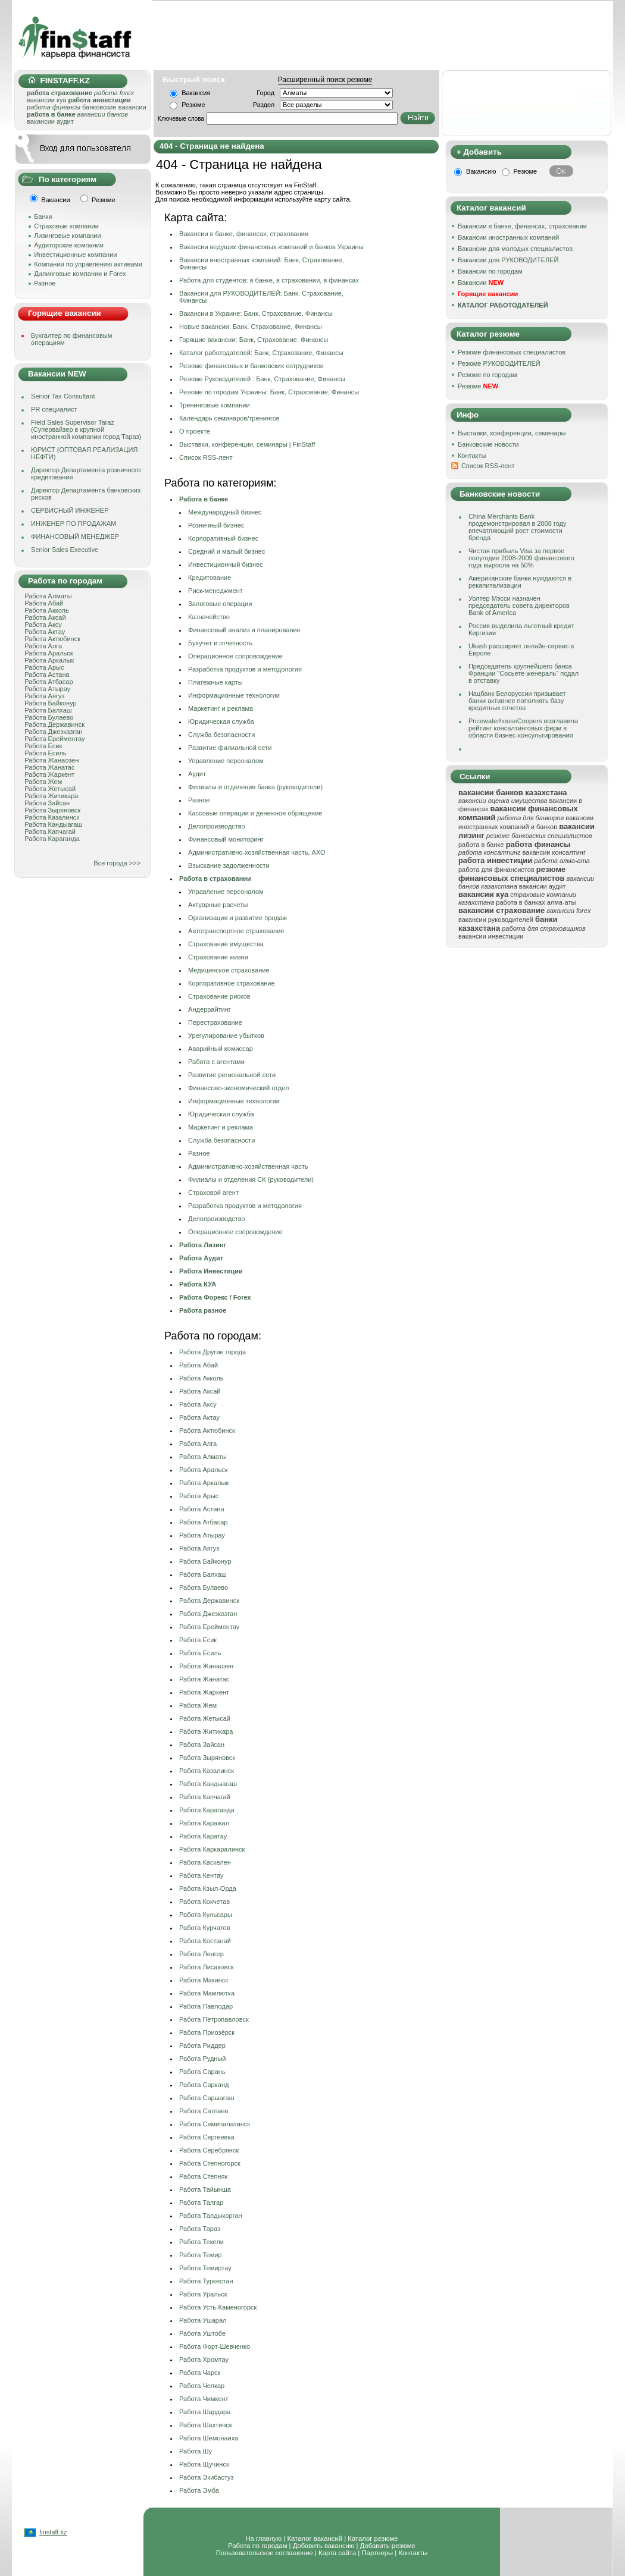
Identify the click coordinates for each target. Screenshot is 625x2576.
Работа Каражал (204, 1823)
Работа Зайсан (47, 803)
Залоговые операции (220, 603)
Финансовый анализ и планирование (244, 629)
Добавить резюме (387, 2545)
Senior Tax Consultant (63, 396)
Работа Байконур (50, 703)
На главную (263, 2538)
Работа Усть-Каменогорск (218, 2307)
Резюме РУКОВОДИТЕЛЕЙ (499, 363)
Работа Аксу (43, 624)
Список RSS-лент (488, 465)
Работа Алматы (48, 596)
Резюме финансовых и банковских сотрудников (251, 365)
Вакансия (196, 92)
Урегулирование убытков (226, 1035)
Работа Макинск (203, 1980)
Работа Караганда (52, 838)
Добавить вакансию (324, 2545)
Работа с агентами (216, 1061)
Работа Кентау (201, 1875)
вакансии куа (46, 99)
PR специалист (54, 409)
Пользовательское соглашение (264, 2552)
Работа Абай (43, 603)
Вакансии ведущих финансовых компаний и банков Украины (271, 246)
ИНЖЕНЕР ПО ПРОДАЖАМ (73, 523)
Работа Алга (43, 646)
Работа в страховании (215, 878)
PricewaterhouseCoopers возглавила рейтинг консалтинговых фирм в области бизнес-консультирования (523, 728)
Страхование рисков (219, 996)
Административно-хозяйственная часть (248, 1166)
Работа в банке (203, 499)
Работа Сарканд (204, 2084)
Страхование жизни (218, 957)
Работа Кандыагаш (53, 824)
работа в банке (481, 844)
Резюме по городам (487, 374)
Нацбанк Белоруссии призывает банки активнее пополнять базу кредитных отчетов (517, 700)
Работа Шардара (204, 2411)
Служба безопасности (221, 734)
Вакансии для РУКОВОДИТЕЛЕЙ (508, 259)
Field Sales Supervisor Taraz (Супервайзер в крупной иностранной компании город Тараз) (86, 429)
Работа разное (202, 1310)
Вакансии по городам (490, 271)
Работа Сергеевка (207, 2137)
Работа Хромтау (204, 2359)
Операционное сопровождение (235, 656)
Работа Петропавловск (214, 2019)
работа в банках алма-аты (536, 902)
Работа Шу (195, 2451)
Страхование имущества (226, 943)
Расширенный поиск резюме (325, 80)
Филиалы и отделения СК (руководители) (251, 1179)
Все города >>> (116, 863)
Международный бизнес (225, 512)
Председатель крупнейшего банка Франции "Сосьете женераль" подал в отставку (523, 673)
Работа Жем (43, 781)
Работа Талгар (201, 2202)
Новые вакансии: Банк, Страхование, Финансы (250, 326)
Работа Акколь (46, 610)
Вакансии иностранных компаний (508, 237)
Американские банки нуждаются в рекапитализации (519, 582)
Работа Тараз (199, 2228)
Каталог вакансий (314, 2538)
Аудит (197, 773)
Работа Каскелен (205, 1862)
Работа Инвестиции (211, 1271)
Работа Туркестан (206, 2281)
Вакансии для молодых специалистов (515, 248)
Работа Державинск (54, 724)
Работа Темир (200, 2254)
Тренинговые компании (214, 405)
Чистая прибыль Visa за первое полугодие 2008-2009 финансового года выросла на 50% (521, 558)
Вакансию (481, 171)
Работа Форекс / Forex (215, 1297)
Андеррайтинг (209, 1009)
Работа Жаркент (49, 774)
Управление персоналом (226, 760)
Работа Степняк (203, 2176)
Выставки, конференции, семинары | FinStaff (247, 444)
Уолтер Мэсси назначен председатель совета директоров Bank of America (519, 605)
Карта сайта (337, 2552)
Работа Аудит (201, 1258)
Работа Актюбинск (52, 638)
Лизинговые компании (67, 235)
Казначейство (209, 616)
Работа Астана (46, 674)
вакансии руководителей (495, 919)
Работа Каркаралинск (212, 1849)
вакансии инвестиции (490, 936)
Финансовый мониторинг (226, 839)
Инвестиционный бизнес (225, 564)
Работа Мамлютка (207, 1993)
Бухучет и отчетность (220, 643)
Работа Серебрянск (209, 2150)
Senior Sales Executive (64, 549)
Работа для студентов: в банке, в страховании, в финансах (269, 280)
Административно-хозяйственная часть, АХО (256, 852)
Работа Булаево (48, 717)
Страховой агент (213, 1192)
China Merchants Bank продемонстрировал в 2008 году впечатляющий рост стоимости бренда (517, 527)
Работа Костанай (205, 1940)
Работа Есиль (45, 753)
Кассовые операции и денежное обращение (255, 813)
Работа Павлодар (206, 2006)
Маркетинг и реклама (220, 708)
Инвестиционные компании (75, 254)
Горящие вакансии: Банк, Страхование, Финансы (253, 339)
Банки (43, 216)
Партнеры (377, 2552)
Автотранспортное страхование (236, 930)
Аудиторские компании (69, 245)
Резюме (193, 104)
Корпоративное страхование (231, 983)
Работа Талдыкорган (210, 2215)
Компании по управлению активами (88, 264)
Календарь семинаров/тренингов (229, 418)
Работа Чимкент (204, 2398)
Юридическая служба (221, 721)
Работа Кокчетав (204, 1901)
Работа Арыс (44, 667)
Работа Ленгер (201, 1953)
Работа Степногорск (209, 2163)
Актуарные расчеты (218, 904)
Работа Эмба (199, 2490)
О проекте (194, 431)
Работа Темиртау (205, 2267)
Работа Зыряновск (52, 810)
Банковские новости (488, 444)
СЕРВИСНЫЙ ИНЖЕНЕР (69, 510)
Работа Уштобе (202, 2333)
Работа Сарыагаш (206, 2097)
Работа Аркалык (49, 660)
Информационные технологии (234, 695)
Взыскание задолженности (229, 865)
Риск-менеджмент (215, 590)
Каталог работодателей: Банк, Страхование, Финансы (261, 352)
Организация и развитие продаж (237, 917)
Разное (44, 283)
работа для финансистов (496, 869)
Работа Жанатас (49, 767)
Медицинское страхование (228, 970)
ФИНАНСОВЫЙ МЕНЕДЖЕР (75, 536)
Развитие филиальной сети (229, 747)
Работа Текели (201, 2241)
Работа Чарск (199, 2372)
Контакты (472, 455)
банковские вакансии (114, 107)
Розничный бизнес (216, 525)
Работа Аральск (48, 653)
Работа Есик (43, 745)
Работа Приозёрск (207, 2032)
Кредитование (209, 577)
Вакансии (481, 282)
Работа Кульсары (205, 1914)
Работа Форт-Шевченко (214, 2346)
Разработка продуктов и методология (245, 669)
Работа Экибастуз (206, 2477)
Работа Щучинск (204, 2464)
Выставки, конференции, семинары (512, 433)
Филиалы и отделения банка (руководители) (255, 786)
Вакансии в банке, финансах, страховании (243, 233)
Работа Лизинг (202, 1244)
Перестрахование (215, 1022)
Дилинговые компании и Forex (80, 273)
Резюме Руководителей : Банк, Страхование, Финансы (262, 378)
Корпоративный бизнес (223, 538)
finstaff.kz (53, 2532)
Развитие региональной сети (232, 1074)
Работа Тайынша (205, 2189)
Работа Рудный (202, 2058)
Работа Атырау (47, 688)
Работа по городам (257, 2545)
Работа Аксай (44, 617)
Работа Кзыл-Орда (207, 1888)
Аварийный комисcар (220, 1048)
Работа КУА (197, 1284)
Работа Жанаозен (51, 760)
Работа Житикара (51, 795)
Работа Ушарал (202, 2320)
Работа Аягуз (44, 695)
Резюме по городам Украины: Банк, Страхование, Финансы (269, 392)
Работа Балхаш (47, 710)
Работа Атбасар (48, 681)
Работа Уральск (203, 2294)
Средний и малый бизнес (226, 551)
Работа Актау (44, 631)
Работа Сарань (202, 2071)
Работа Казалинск (51, 817)
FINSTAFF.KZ (59, 80)
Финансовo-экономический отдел (238, 1087)
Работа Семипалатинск (214, 2124)
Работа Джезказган (53, 731)
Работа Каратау (203, 1836)
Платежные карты (215, 682)
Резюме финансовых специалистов (511, 352)
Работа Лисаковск (206, 1967)
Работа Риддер (202, 2045)
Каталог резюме (373, 2538)
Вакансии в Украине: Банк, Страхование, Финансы (256, 313)
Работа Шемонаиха (208, 2438)
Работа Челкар (201, 2385)
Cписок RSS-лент (206, 457)
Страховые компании (66, 226)
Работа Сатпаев (203, 2110)
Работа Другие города (212, 1352)
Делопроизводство (216, 826)
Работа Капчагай (50, 831)
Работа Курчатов (204, 1927)
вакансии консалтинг (554, 852)
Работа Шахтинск (205, 2424)
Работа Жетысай (50, 788)
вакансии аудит (50, 121)
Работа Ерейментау (54, 738)
